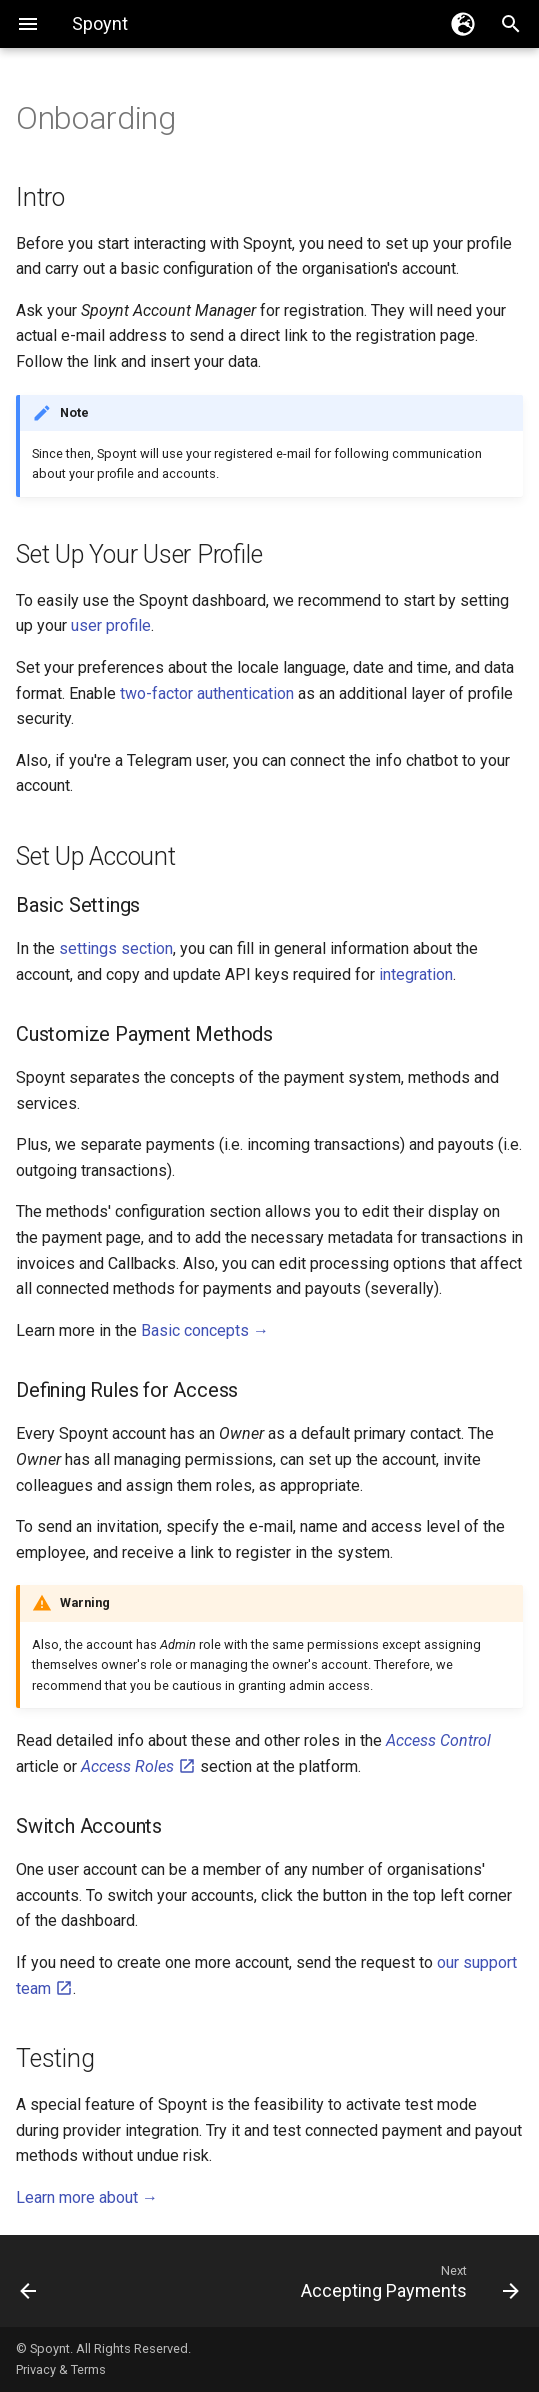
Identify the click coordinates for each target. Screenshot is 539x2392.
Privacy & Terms (61, 2369)
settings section (116, 948)
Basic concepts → (205, 1330)
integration (416, 974)
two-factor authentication (207, 693)
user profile (111, 625)
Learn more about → (87, 2197)
